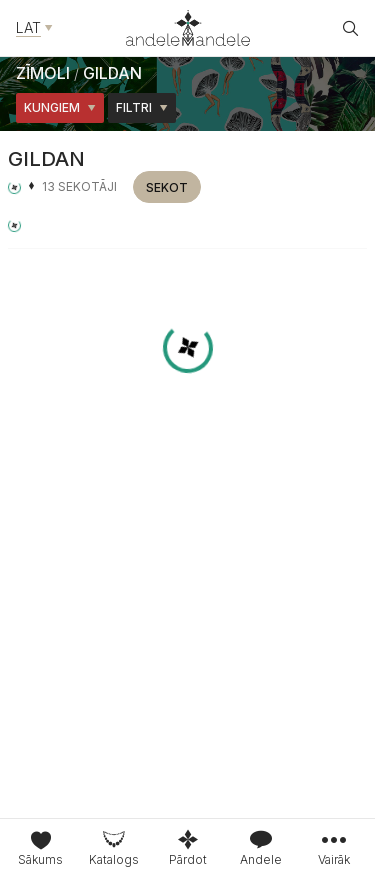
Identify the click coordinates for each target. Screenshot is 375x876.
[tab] (113, 847)
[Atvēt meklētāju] (351, 28)
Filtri (142, 107)
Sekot (167, 187)
